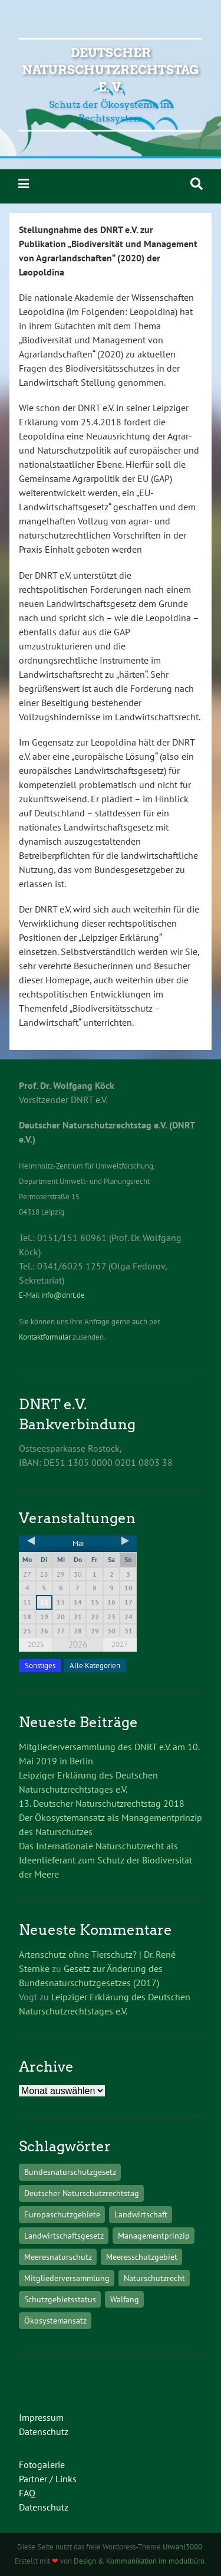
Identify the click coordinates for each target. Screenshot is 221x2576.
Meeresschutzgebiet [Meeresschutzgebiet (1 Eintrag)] (141, 2256)
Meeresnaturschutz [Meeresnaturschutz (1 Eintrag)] (58, 2256)
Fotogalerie (42, 2464)
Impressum (41, 2417)
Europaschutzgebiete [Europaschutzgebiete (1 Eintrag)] (62, 2214)
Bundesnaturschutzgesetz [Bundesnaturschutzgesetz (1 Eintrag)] (70, 2171)
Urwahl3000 (182, 2547)
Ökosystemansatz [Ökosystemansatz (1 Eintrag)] (55, 2320)
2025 (36, 1644)
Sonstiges (40, 1666)
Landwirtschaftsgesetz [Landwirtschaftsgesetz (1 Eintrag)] (64, 2235)
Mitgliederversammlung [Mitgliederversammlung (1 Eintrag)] (67, 2277)
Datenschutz (43, 2431)
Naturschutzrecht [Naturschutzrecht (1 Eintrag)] (154, 2277)
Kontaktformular (45, 1337)
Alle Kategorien (95, 1666)
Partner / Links (48, 2479)
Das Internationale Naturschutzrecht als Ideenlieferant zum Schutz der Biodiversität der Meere (105, 1860)
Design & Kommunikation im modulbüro (139, 2561)
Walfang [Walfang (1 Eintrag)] (124, 2299)
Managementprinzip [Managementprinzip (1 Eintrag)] (154, 2235)
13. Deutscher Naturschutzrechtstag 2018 (101, 1803)
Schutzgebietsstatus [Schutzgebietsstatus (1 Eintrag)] (60, 2299)
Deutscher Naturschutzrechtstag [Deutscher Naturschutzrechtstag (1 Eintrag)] (81, 2192)
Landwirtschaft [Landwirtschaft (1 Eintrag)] (140, 2214)
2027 (119, 1644)
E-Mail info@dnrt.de (52, 1295)
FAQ (27, 2493)
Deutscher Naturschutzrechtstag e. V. (110, 69)
